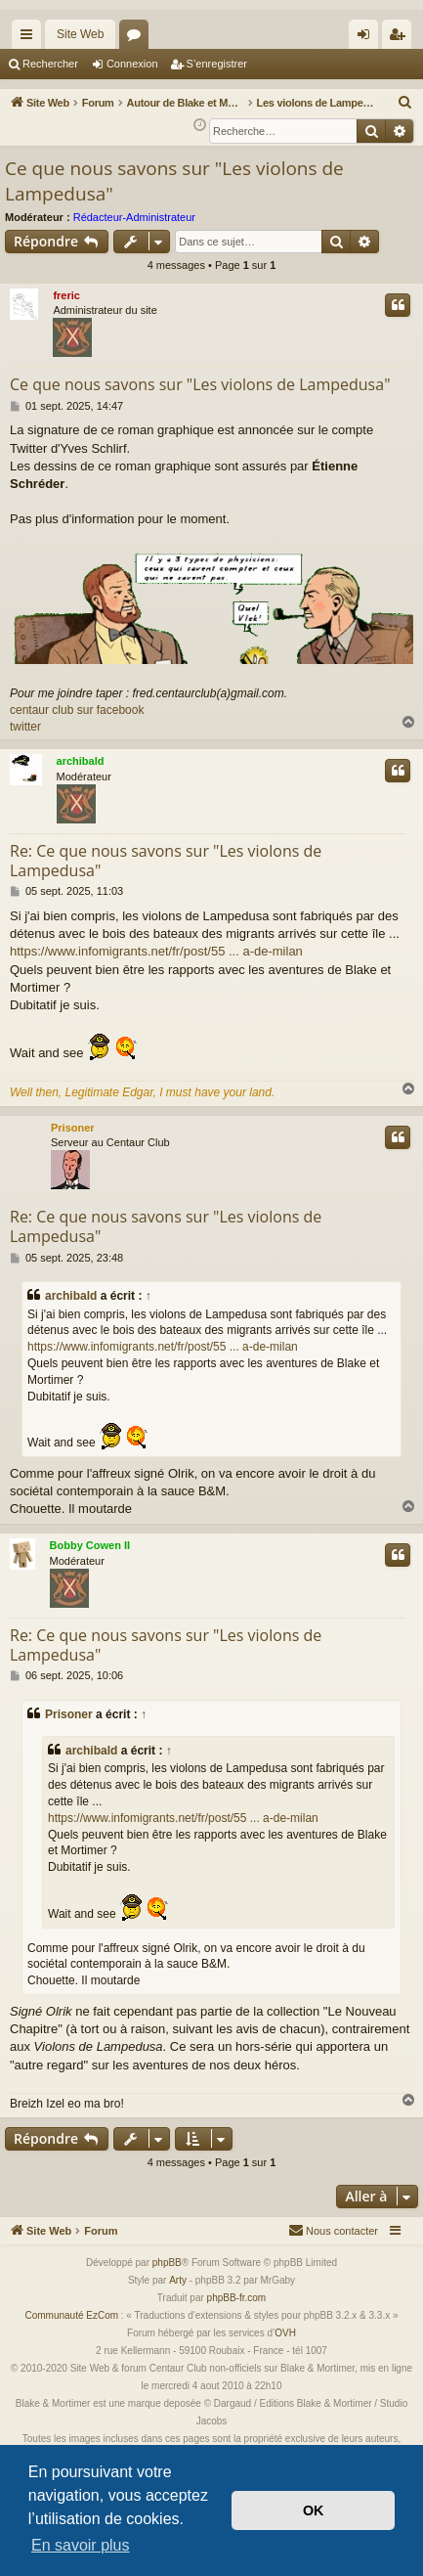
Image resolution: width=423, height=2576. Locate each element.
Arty (178, 2280)
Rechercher (50, 63)
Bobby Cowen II (90, 1545)
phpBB (167, 2262)
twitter (25, 726)
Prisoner (73, 1127)
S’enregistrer (217, 63)
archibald (81, 761)
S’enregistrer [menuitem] (401, 38)
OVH (285, 2333)
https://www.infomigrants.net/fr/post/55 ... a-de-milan (156, 951)
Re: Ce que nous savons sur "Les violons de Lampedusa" (165, 860)
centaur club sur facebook (77, 710)
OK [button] (313, 2510)
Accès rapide (30, 38)
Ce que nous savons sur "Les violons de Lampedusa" (174, 181)
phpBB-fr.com (237, 2297)
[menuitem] (405, 102)
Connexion (132, 63)
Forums (137, 38)
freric (66, 295)
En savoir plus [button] (80, 2545)
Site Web (80, 34)
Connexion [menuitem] (368, 38)
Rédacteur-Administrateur (134, 217)
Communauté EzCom (71, 2315)
